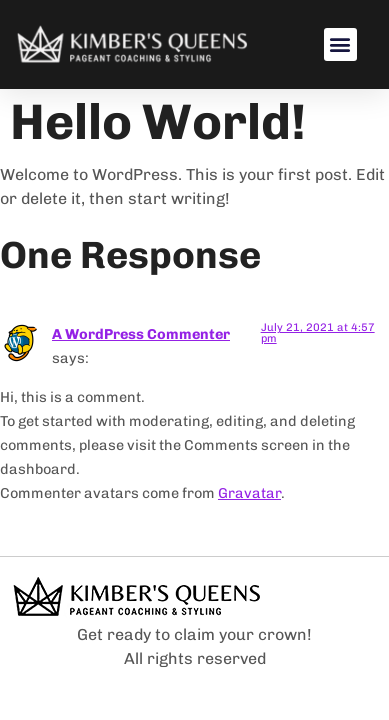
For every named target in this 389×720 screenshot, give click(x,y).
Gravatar (249, 493)
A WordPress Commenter (141, 334)
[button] (340, 44)
